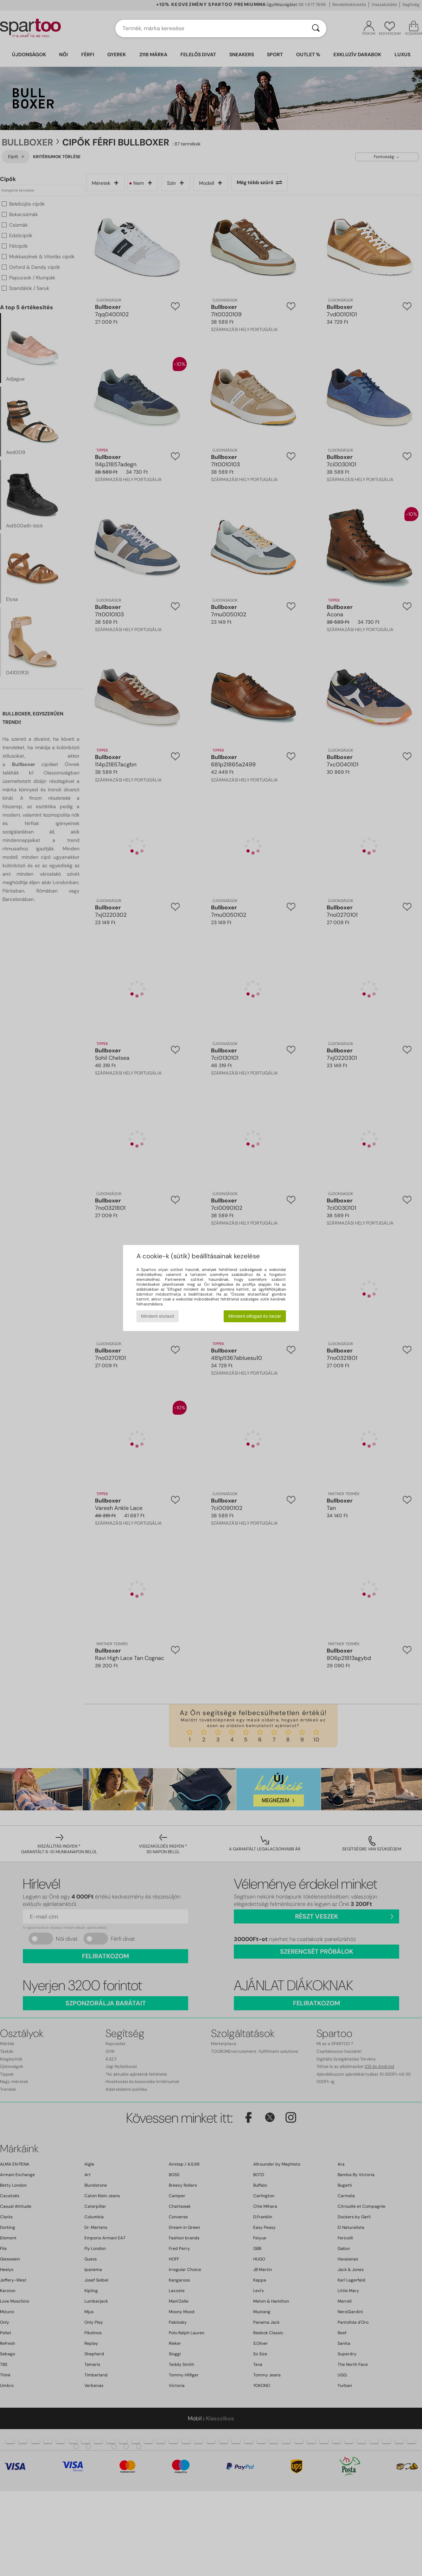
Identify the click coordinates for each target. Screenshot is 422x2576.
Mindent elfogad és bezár (255, 1316)
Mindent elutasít (157, 1316)
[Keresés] (316, 28)
